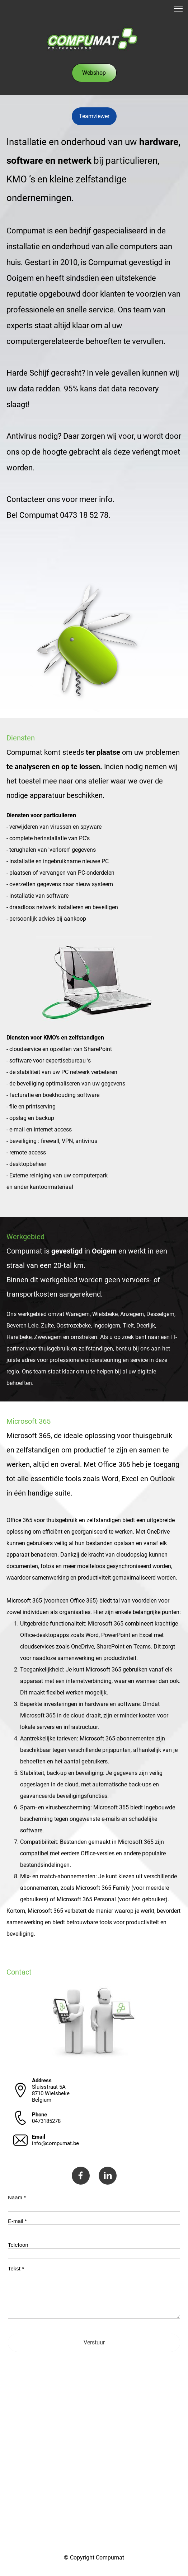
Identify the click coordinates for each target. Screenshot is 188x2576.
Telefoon (18, 2245)
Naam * (17, 2197)
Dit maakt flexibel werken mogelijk (63, 1692)
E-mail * (17, 2221)
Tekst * (16, 2268)
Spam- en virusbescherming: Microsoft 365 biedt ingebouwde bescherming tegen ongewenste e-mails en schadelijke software (97, 1819)
